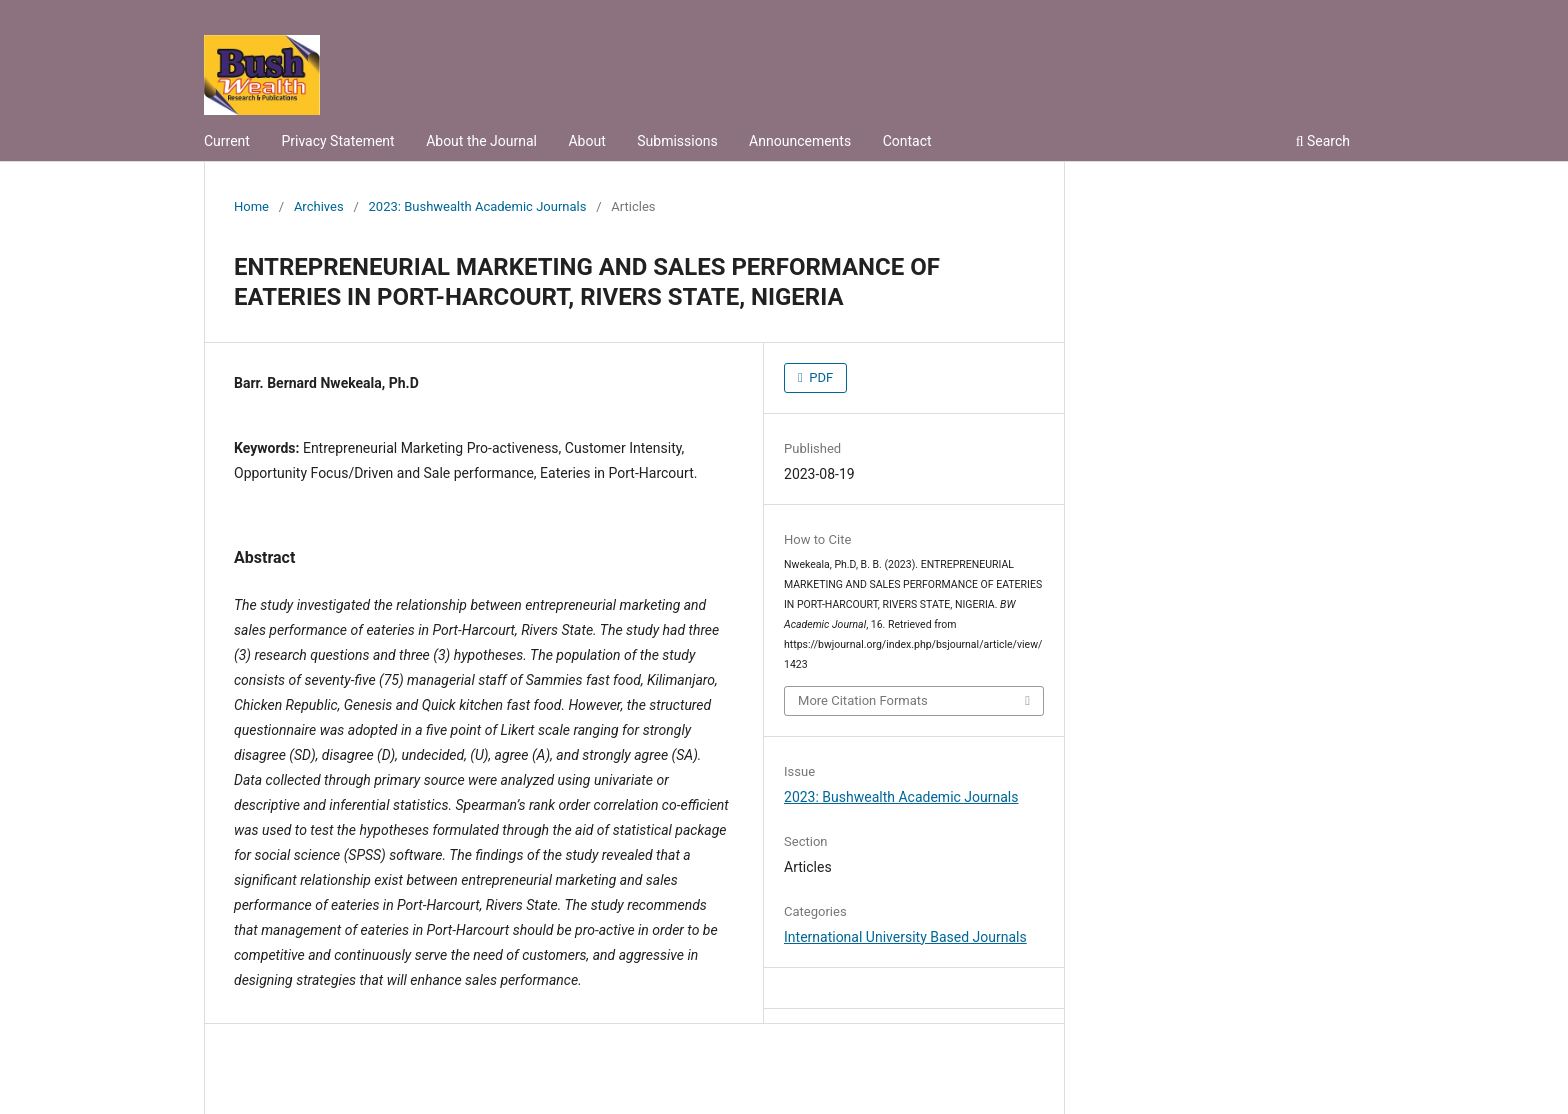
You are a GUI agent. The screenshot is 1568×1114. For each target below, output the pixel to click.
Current (227, 141)
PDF (819, 377)
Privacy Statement (337, 141)
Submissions (677, 141)
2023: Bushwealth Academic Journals (478, 206)
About (586, 141)
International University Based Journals (905, 937)
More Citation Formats (863, 700)
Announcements (800, 141)
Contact (907, 141)
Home (251, 206)
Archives (319, 206)
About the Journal (481, 141)
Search (1323, 141)
